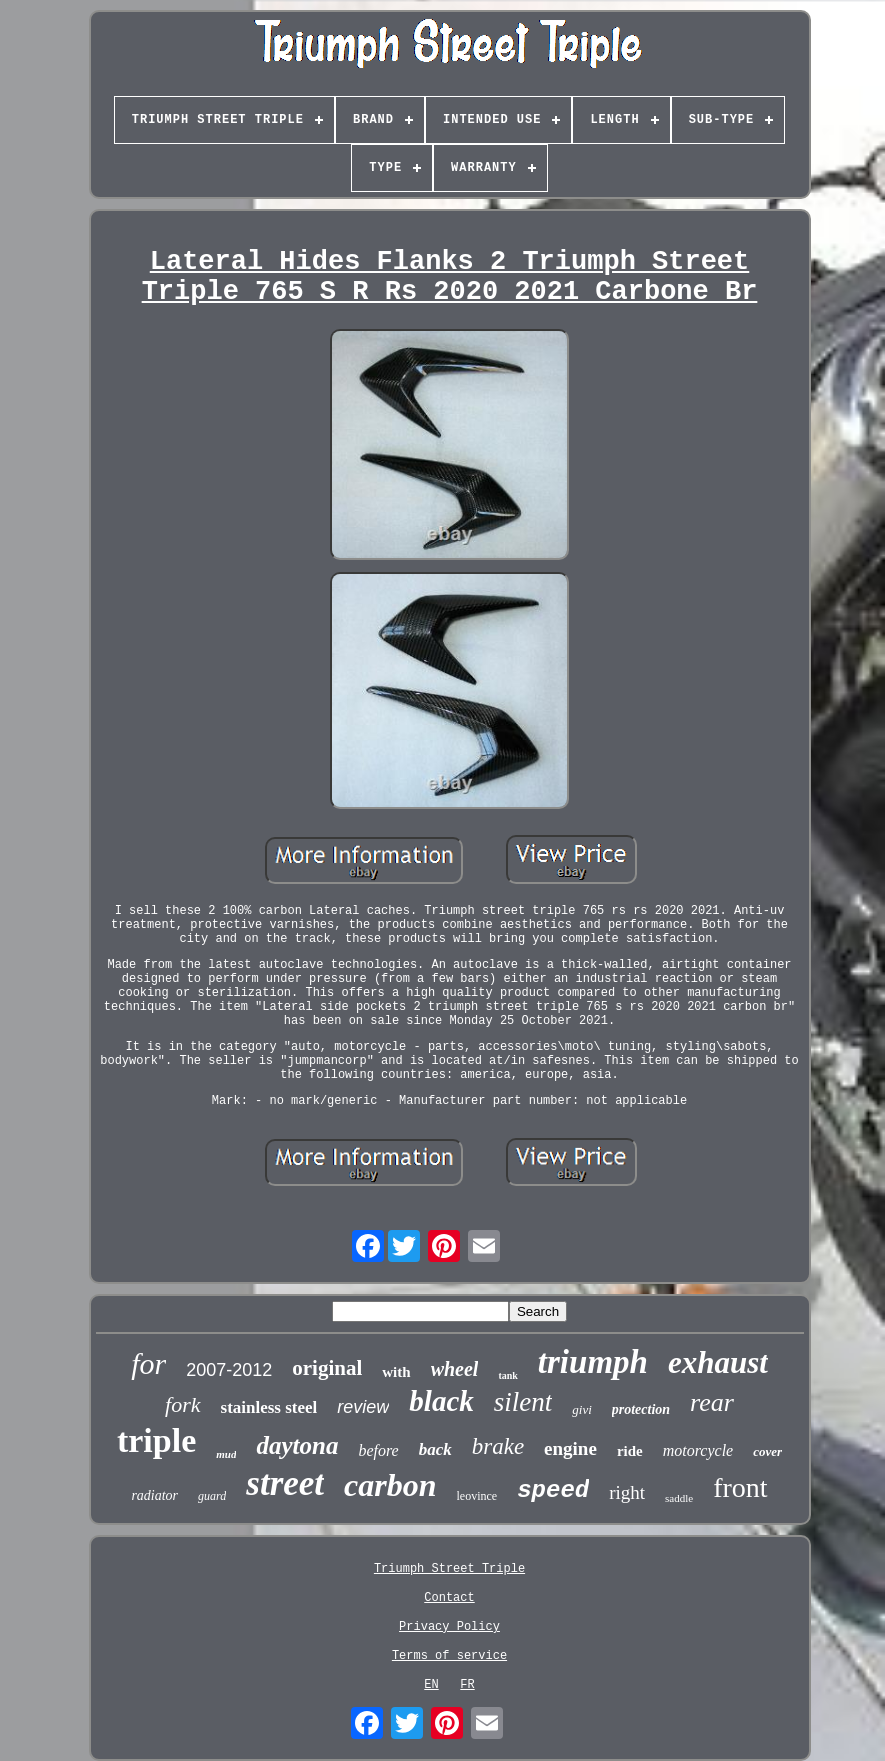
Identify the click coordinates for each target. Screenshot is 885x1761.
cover (767, 1451)
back (435, 1449)
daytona (297, 1445)
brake (498, 1446)
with (396, 1372)
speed (553, 1490)
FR (467, 1685)
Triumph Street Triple (449, 1569)
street (285, 1483)
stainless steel (269, 1407)
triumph (593, 1362)
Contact (449, 1598)
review (363, 1407)
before (378, 1450)
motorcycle (698, 1450)
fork (182, 1404)
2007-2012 (229, 1370)
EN (431, 1685)
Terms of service (449, 1656)
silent (523, 1402)
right (627, 1492)
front (740, 1487)
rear (712, 1402)
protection (641, 1409)
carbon (390, 1485)
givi (582, 1409)
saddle (679, 1498)
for (148, 1363)
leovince (477, 1496)
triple (156, 1440)
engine (570, 1448)
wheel (455, 1369)
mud (226, 1454)
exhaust (718, 1362)
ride (630, 1451)
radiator (154, 1495)
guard (212, 1496)
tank (507, 1375)
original (327, 1368)
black (441, 1401)
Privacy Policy (449, 1627)
